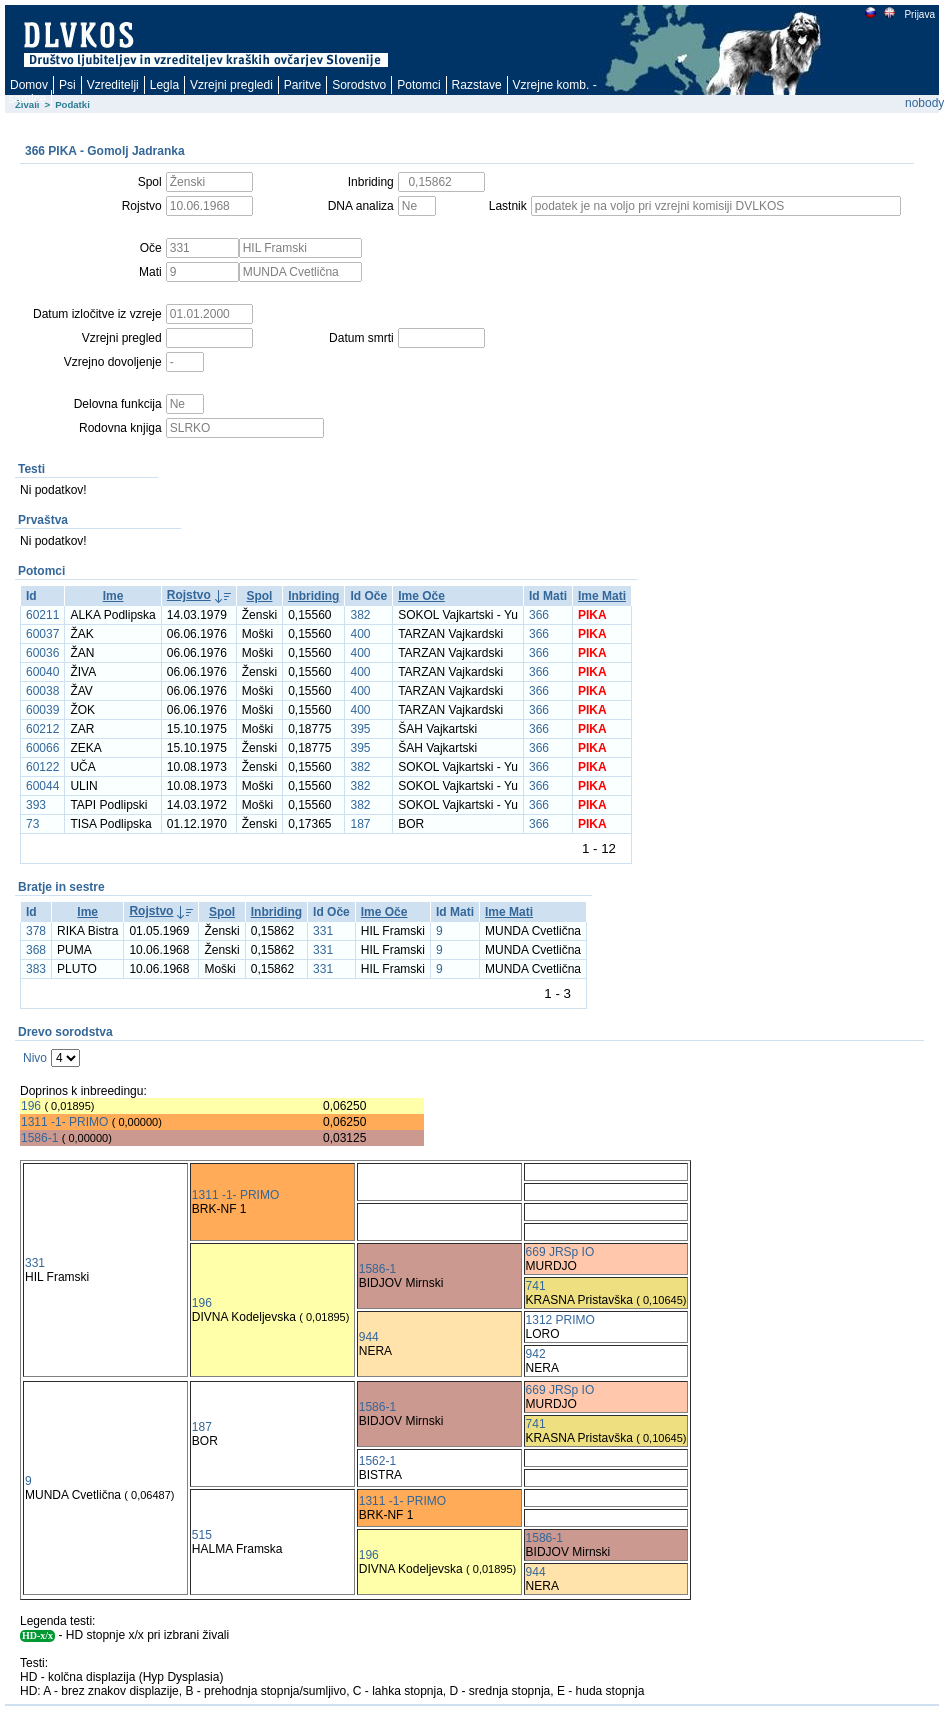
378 (36, 931)
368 (36, 950)
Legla (164, 85)
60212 (42, 729)
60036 (42, 653)
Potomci (418, 85)
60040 (42, 672)
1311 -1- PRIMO (64, 1122)
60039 (42, 710)
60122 (42, 767)
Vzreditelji (113, 85)
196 (31, 1106)
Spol (259, 596)
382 (360, 615)
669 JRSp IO (560, 1252)
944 (369, 1337)
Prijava (919, 14)
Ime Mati (602, 596)
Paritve (302, 85)
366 (539, 615)
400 (360, 634)
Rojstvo (189, 595)
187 (360, 824)
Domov (29, 85)
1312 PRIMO (560, 1320)
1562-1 (377, 1461)
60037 (42, 634)
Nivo (35, 1058)
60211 (42, 615)
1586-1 (39, 1138)
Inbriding (313, 596)
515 (202, 1535)
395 (360, 729)
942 (536, 1354)
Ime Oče (421, 596)
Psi (67, 85)
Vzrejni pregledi (231, 85)
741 (536, 1286)
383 (36, 969)
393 (36, 805)
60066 (42, 748)
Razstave (477, 85)
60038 (42, 691)
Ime (113, 596)
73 (32, 824)
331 (323, 931)
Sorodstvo (359, 85)
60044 (42, 786)
